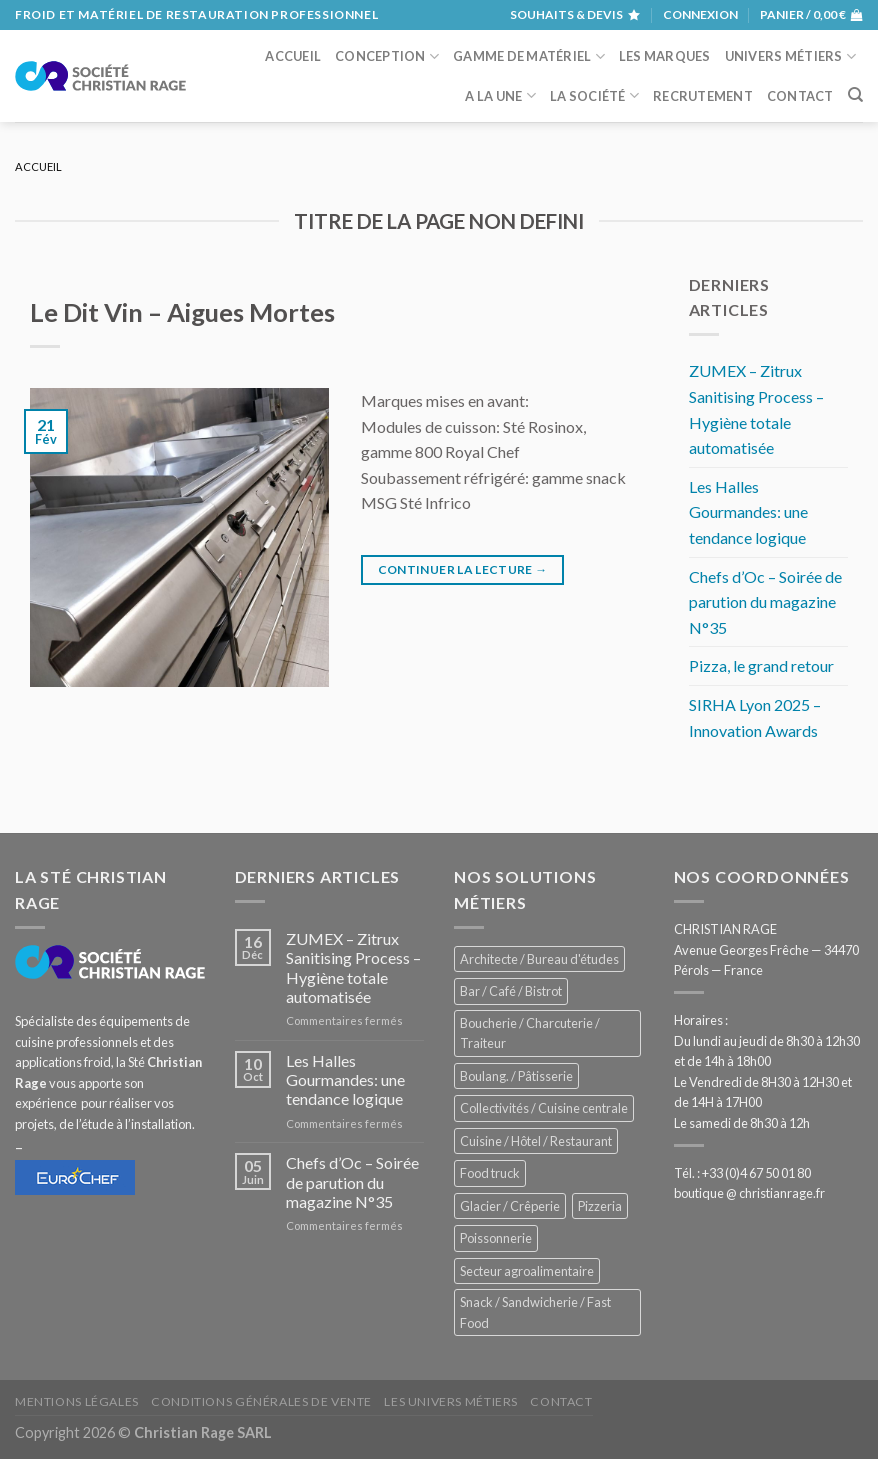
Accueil (293, 56)
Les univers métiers (451, 1401)
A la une (500, 95)
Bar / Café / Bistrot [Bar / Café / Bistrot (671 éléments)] (511, 991)
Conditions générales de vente (261, 1401)
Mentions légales (77, 1401)
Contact (800, 96)
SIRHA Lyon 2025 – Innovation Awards (755, 717)
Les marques (665, 56)
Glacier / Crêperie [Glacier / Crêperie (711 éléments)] (510, 1206)
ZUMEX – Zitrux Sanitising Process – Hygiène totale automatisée (756, 409)
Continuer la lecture (463, 569)
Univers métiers (790, 56)
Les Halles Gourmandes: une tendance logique (748, 512)
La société (594, 95)
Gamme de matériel (529, 56)
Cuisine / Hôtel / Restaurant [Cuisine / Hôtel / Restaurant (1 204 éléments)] (536, 1141)
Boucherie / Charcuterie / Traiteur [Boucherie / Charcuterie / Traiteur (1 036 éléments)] (530, 1033)
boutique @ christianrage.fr (749, 1193)
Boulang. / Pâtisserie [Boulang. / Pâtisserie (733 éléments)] (516, 1076)
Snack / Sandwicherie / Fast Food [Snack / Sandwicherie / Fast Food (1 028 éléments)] (535, 1312)
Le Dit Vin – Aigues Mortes (182, 312)
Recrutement (703, 96)
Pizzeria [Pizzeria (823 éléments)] (600, 1206)
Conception (387, 56)
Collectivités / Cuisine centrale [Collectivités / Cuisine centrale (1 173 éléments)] (544, 1108)
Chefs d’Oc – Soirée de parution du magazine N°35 (765, 602)
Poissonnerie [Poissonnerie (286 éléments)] (496, 1238)
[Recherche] (855, 95)
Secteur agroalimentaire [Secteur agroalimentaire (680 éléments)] (527, 1271)
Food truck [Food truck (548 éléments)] (490, 1173)
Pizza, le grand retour (761, 665)
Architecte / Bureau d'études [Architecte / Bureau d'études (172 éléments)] (539, 959)
